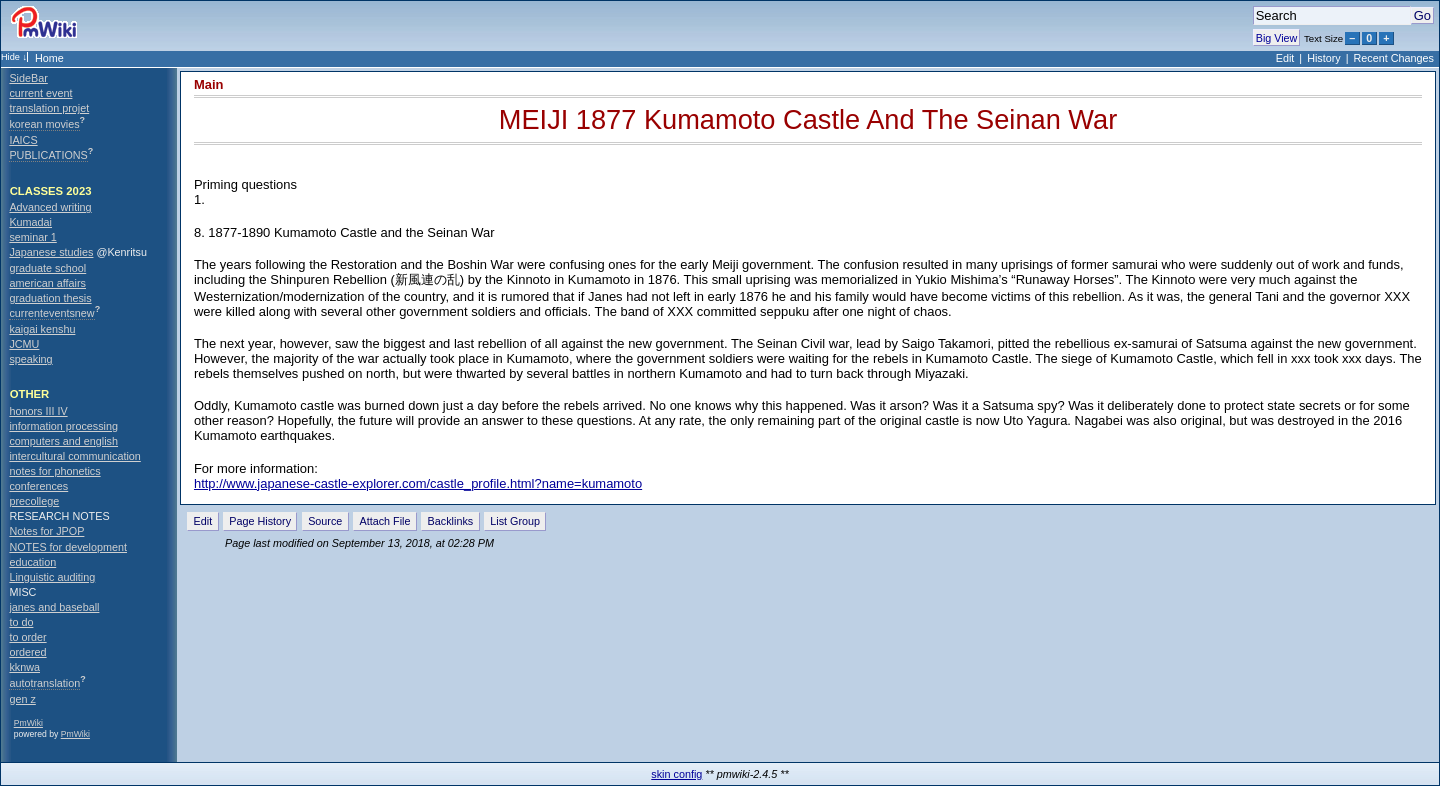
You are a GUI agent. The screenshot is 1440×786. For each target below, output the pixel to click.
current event (40, 93)
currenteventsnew (51, 313)
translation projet (49, 108)
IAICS (23, 140)
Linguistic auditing (52, 577)
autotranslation (44, 683)
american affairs (47, 283)
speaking (30, 359)
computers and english (63, 441)
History (1324, 58)
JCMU (24, 344)
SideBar (28, 78)
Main (209, 84)
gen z (22, 699)
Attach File (384, 521)
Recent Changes (1394, 58)
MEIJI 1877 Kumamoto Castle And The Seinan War (808, 119)
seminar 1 (32, 237)
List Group (515, 521)
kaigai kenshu (42, 329)
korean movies (44, 124)
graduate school (47, 268)
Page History (260, 521)
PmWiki (28, 723)
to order (27, 637)
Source (325, 521)
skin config (676, 774)
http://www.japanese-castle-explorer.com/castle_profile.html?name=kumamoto (418, 483)
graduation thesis (50, 298)
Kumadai (30, 222)
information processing (63, 426)
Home (49, 58)
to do (21, 622)
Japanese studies (51, 252)
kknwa (24, 667)
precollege (34, 501)
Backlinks (451, 521)
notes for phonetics (54, 471)
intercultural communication (74, 456)
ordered (27, 652)
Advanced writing (50, 207)
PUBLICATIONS (48, 155)
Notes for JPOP (46, 531)
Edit (1285, 58)
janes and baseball (54, 607)
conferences (38, 486)
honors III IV (38, 411)
